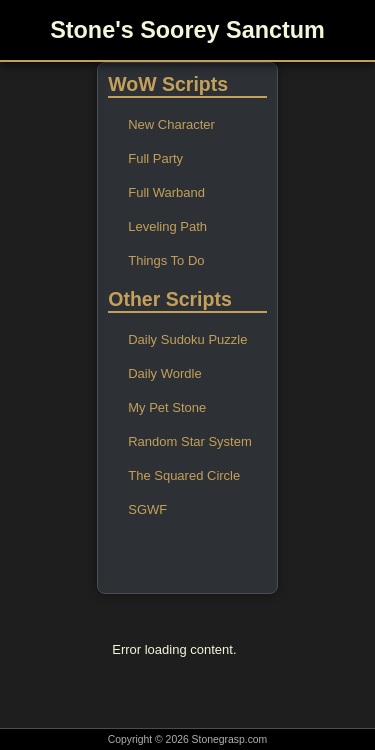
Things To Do (166, 260)
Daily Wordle (164, 373)
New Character (171, 124)
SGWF (147, 509)
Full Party (155, 158)
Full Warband (166, 192)
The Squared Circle (184, 475)
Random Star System (190, 441)
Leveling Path (167, 226)
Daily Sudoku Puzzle (187, 339)
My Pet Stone (167, 407)
